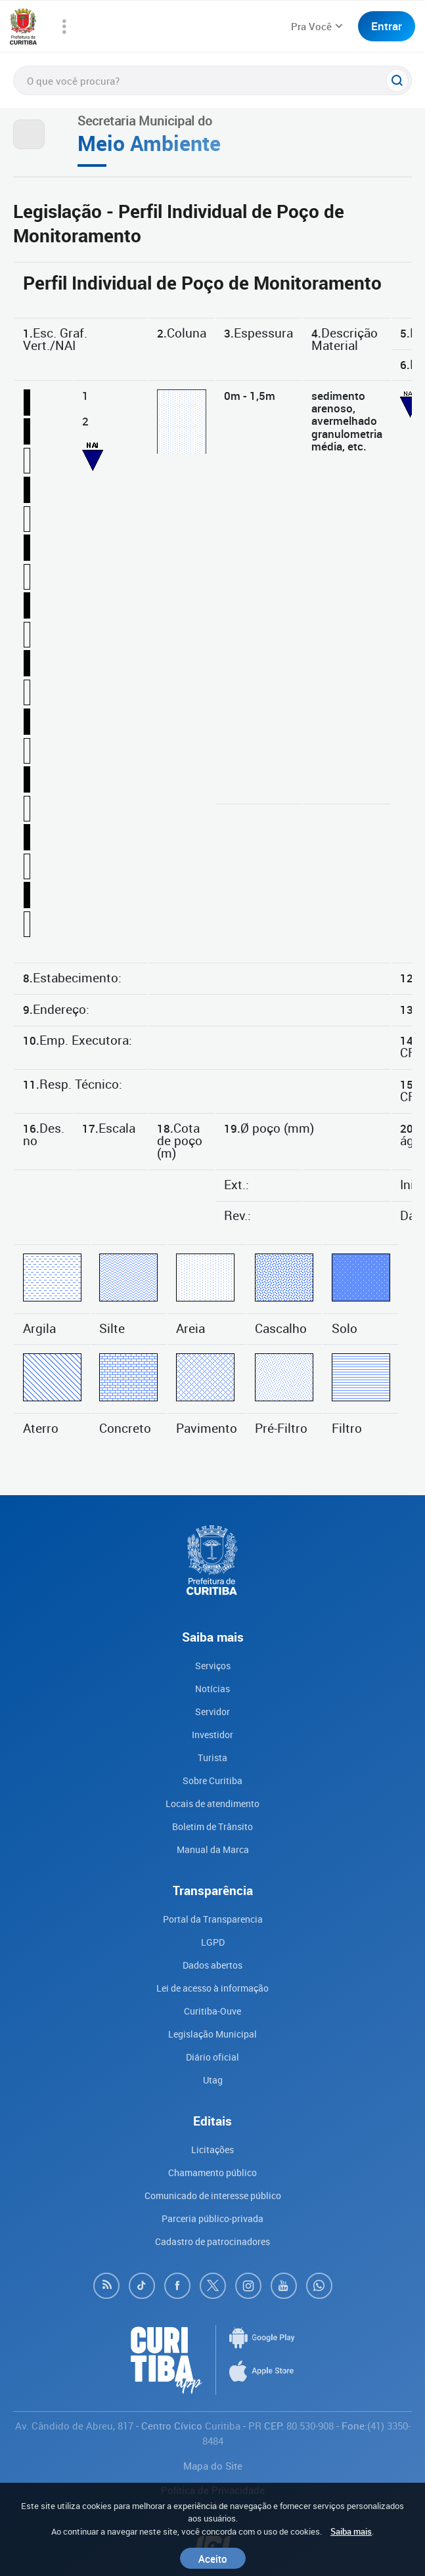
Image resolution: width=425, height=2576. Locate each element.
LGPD (213, 1942)
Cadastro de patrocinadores (212, 2241)
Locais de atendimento (212, 1803)
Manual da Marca (213, 1849)
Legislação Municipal (212, 2034)
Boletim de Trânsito (212, 1826)
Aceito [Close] (212, 2558)
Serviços (213, 1665)
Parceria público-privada (212, 2218)
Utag (213, 2080)
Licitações (212, 2149)
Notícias (212, 1688)
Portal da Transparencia (213, 1919)
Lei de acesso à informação (212, 1988)
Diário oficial (212, 2057)
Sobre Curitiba (212, 1780)
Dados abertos (212, 1965)
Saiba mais (351, 2531)
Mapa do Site (212, 2465)
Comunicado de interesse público (213, 2195)
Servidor (212, 1711)
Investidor (212, 1734)
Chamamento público (212, 2172)
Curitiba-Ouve (212, 2011)
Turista (212, 1757)
